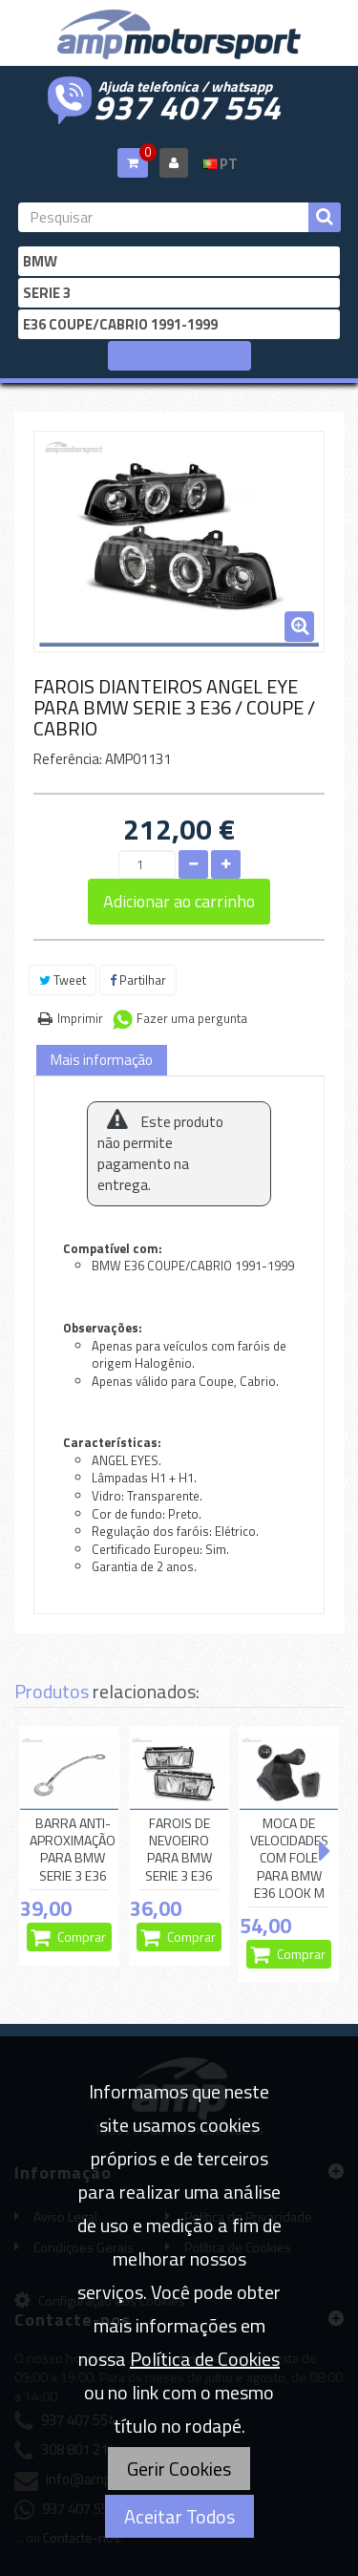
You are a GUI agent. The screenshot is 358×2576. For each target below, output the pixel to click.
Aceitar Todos (179, 2516)
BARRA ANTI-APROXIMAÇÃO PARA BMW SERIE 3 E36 (73, 1849)
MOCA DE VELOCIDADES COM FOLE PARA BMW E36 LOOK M (289, 1858)
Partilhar (138, 980)
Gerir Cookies (179, 2468)
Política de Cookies (205, 2359)
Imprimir (80, 1018)
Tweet (62, 980)
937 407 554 (187, 105)
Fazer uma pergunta (192, 1018)
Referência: (67, 759)
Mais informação (102, 1060)
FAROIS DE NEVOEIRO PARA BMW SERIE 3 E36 (179, 1849)
